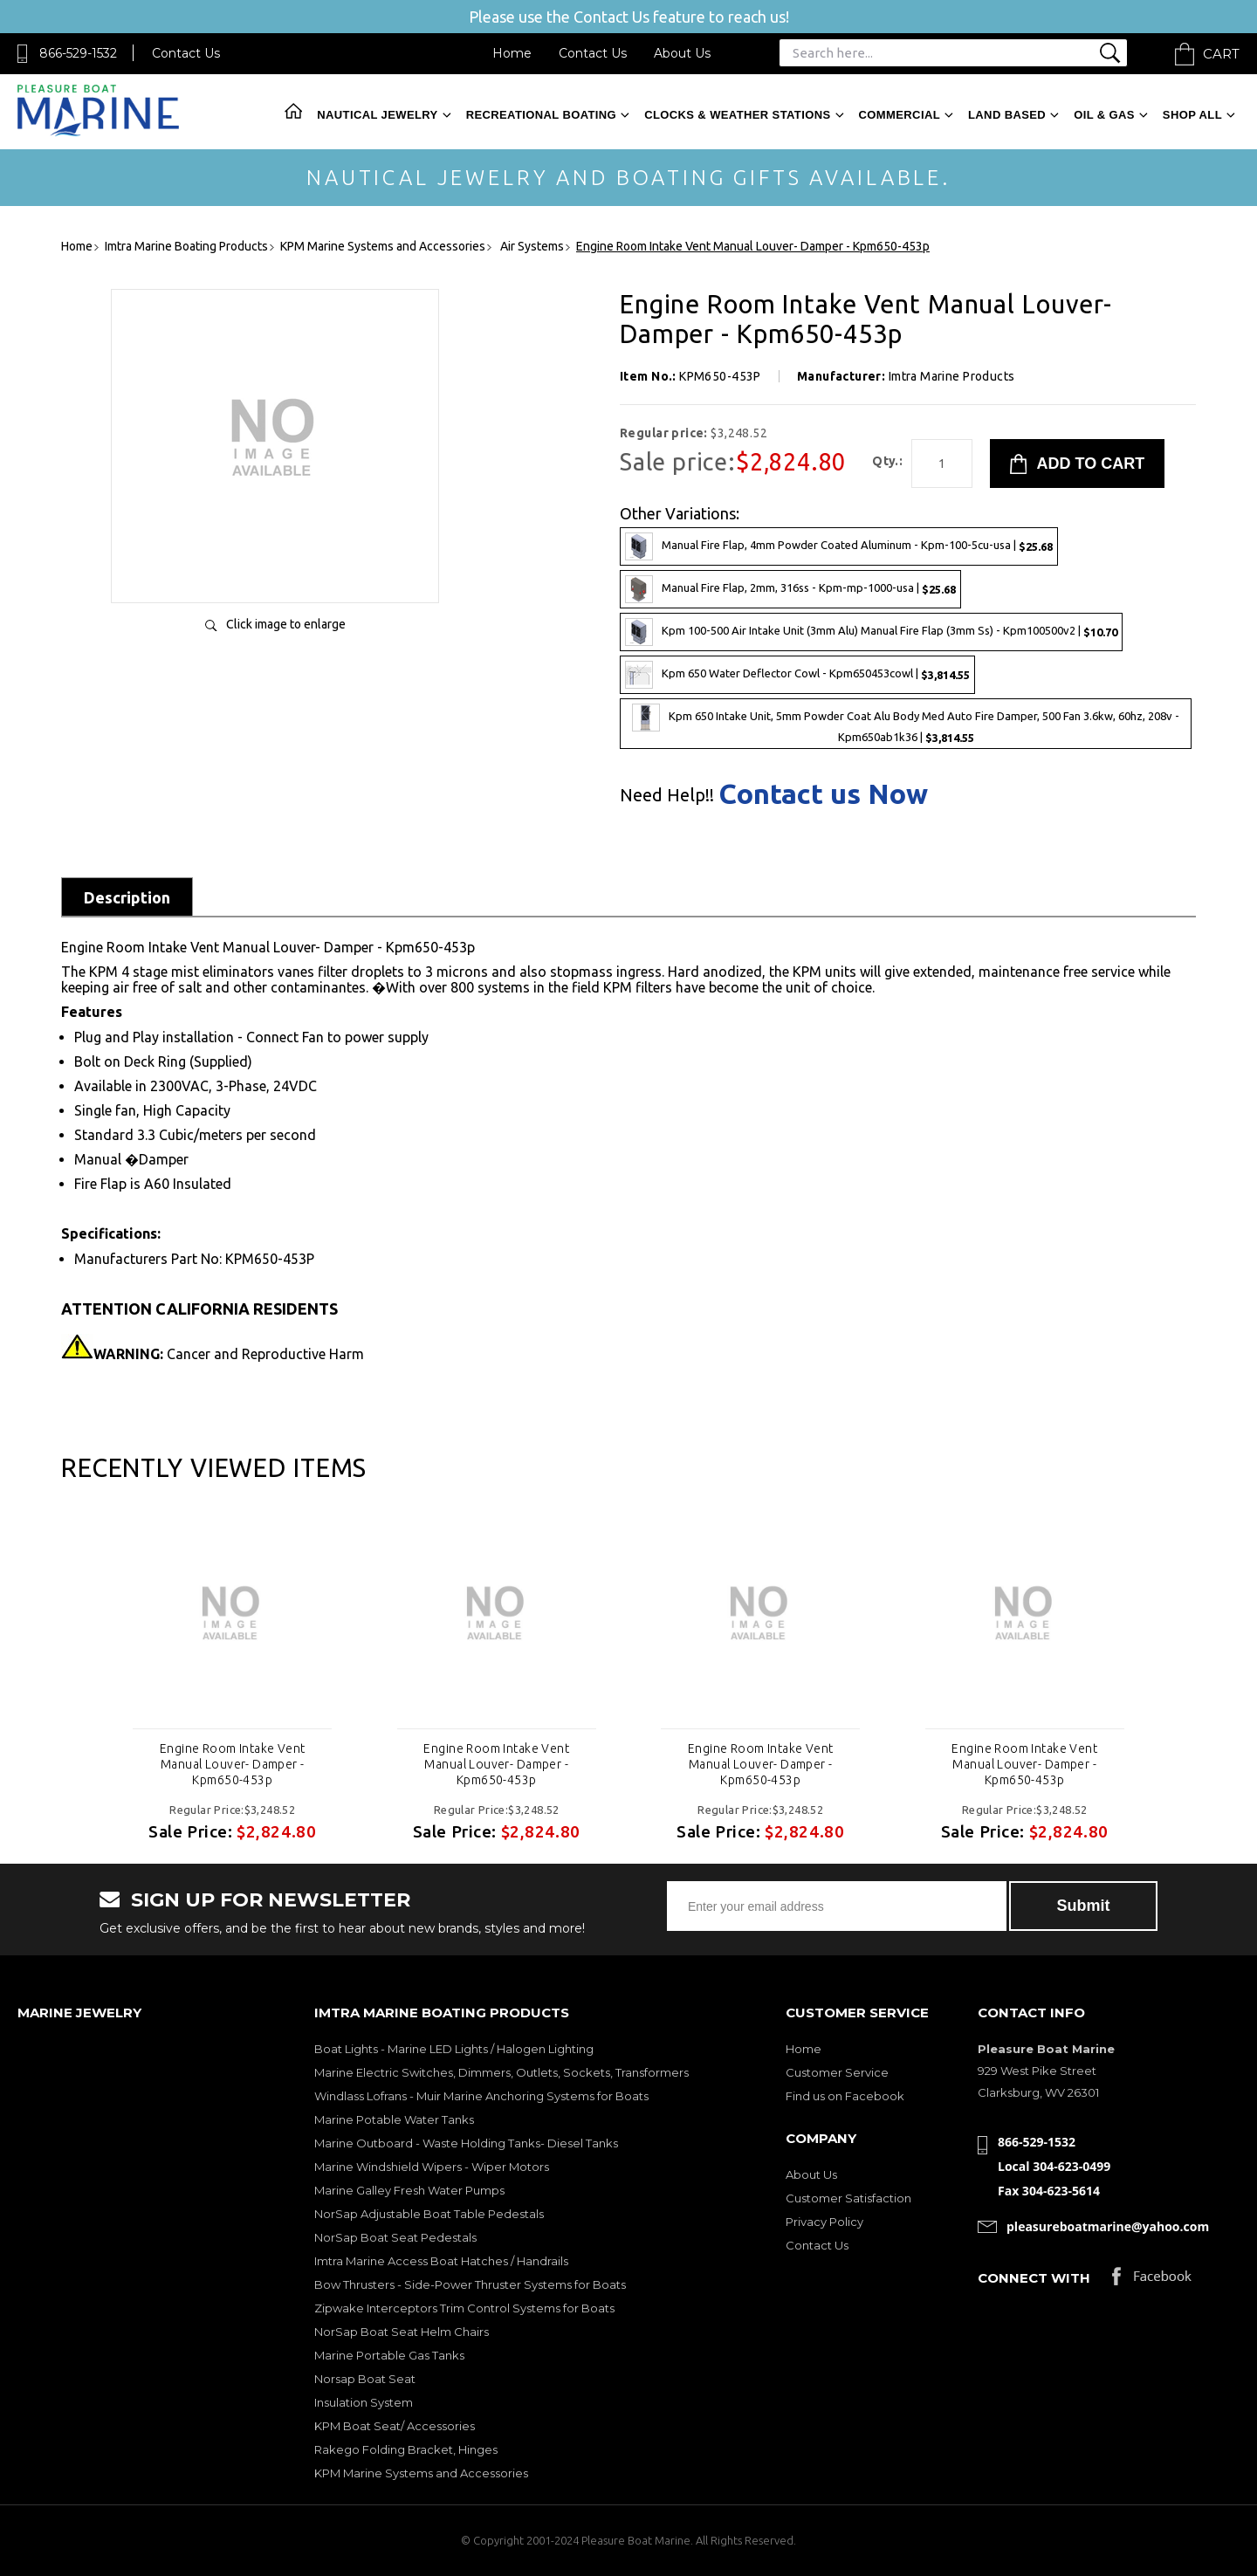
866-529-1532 (78, 53)
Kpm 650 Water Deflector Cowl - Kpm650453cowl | (797, 675)
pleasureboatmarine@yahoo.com (1107, 2226)
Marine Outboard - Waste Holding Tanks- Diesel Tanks (466, 2143)
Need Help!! (667, 795)
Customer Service (837, 2072)
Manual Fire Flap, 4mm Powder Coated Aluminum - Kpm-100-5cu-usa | (839, 546)
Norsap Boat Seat (365, 2379)
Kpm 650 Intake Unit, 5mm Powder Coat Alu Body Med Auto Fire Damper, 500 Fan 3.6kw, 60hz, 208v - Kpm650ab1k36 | (905, 724)
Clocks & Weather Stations (737, 114)
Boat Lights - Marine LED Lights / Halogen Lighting (454, 2049)
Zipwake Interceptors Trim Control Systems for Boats (464, 2308)
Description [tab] (127, 897)
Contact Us (186, 53)
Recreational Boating (541, 114)
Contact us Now (823, 793)
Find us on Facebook (845, 2096)
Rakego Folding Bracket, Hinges (406, 2449)
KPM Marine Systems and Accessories (421, 2473)
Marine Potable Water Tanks (394, 2119)
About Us (682, 53)
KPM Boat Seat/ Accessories (394, 2426)
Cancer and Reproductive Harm (228, 1354)
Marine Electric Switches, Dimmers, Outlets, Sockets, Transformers (501, 2072)
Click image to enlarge (286, 624)
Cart (1221, 53)
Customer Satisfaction (848, 2198)
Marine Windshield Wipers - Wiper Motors (431, 2167)
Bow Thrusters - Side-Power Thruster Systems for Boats (470, 2284)
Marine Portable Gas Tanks (389, 2355)
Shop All (1192, 114)
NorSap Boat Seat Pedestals (395, 2237)
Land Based (1007, 114)
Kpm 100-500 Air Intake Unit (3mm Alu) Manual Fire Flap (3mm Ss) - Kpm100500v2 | (871, 632)
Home (512, 53)
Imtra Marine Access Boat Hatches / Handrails (441, 2261)
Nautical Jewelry (377, 114)
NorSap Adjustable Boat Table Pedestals (429, 2214)
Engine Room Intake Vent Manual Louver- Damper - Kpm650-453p (233, 1764)
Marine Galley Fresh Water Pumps (409, 2190)
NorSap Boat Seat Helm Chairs (401, 2332)
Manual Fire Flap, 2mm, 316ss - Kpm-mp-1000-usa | (790, 589)
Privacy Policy (824, 2222)
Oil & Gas (1104, 114)
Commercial (899, 114)
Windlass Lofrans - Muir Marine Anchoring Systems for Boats (481, 2096)
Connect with (1034, 2278)
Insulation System (363, 2402)
